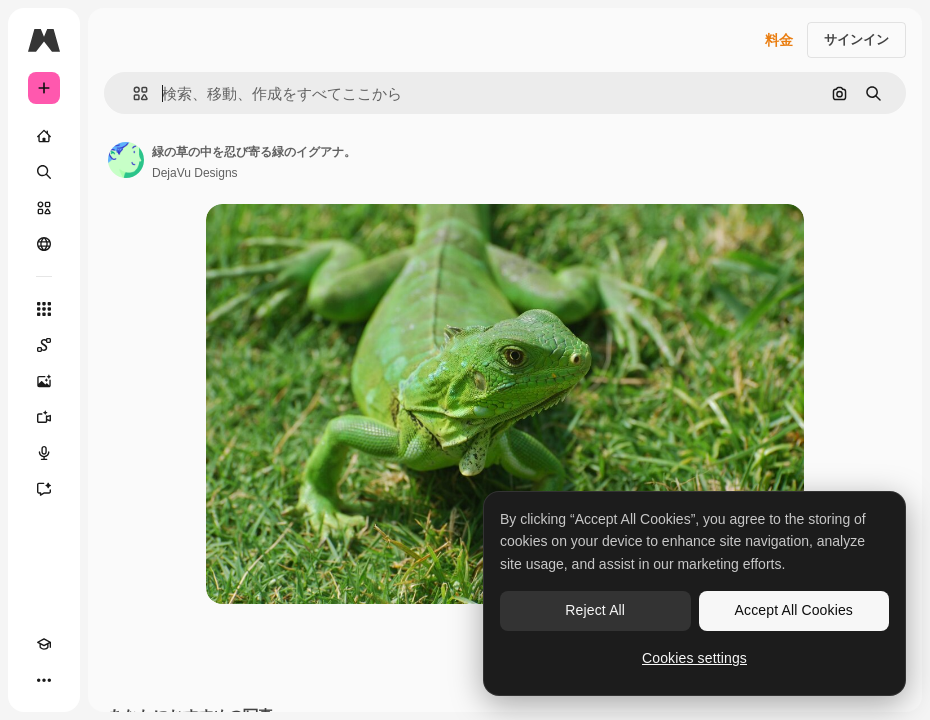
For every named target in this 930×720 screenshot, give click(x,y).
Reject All (595, 610)
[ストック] (44, 208)
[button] (132, 93)
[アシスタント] (44, 489)
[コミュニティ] (44, 244)
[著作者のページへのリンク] (126, 160)
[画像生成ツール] (44, 381)
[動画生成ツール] (44, 417)
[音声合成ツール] (44, 453)
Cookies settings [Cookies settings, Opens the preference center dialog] (694, 658)
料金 (779, 40)
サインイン (856, 39)
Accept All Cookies (794, 610)
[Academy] (44, 644)
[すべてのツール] (44, 309)
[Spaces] (44, 345)
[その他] (44, 680)
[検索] (44, 172)
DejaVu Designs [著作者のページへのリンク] (195, 173)
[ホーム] (44, 136)
